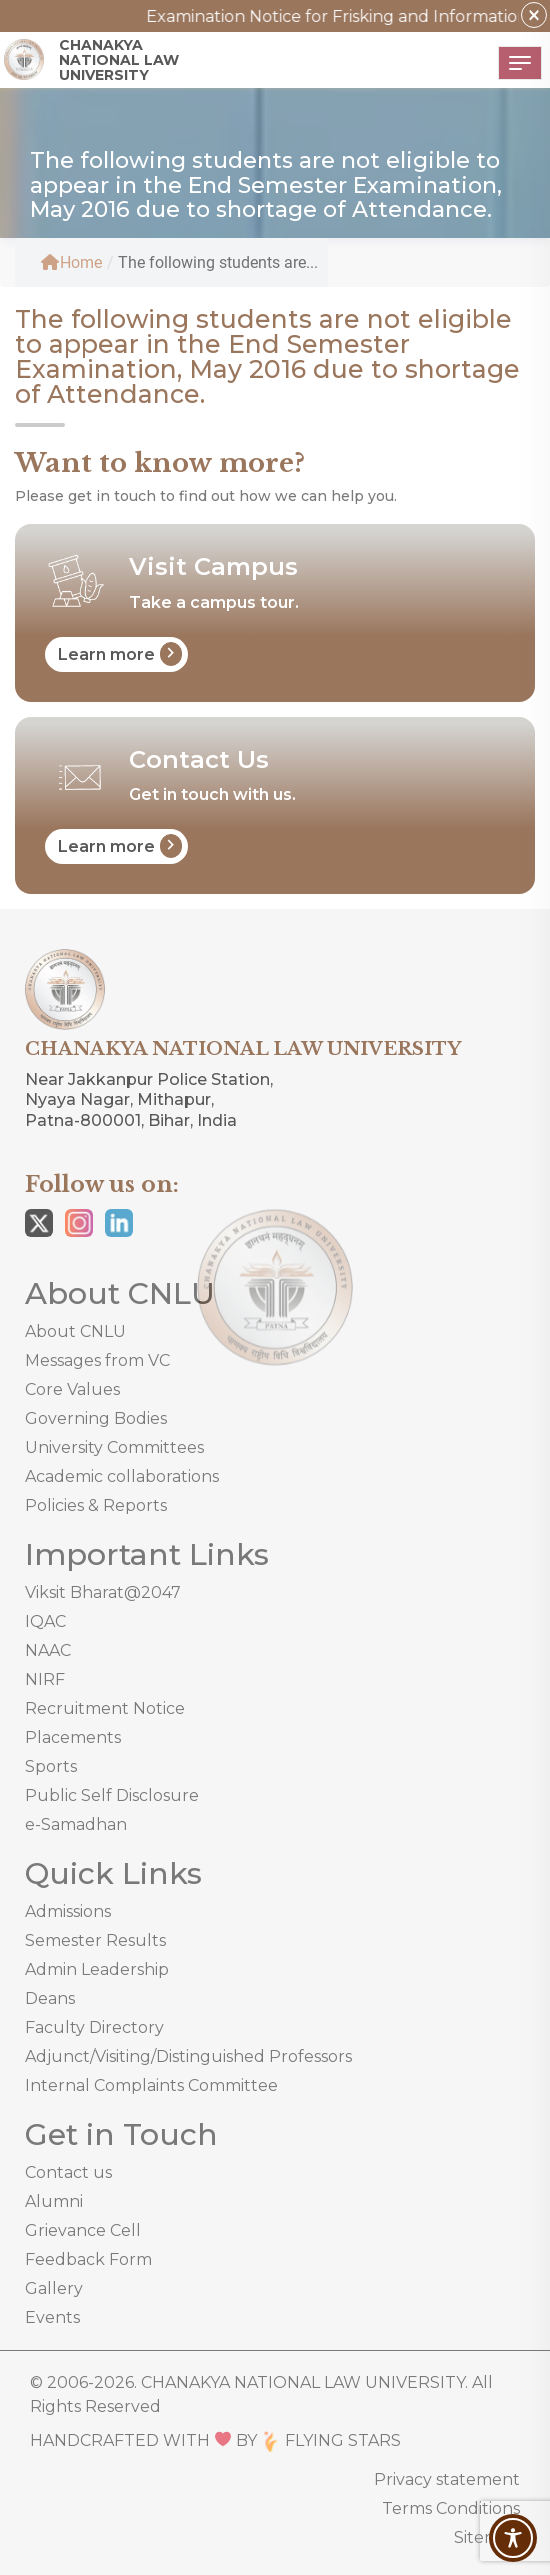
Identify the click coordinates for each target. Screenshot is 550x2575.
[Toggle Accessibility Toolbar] (513, 2538)
